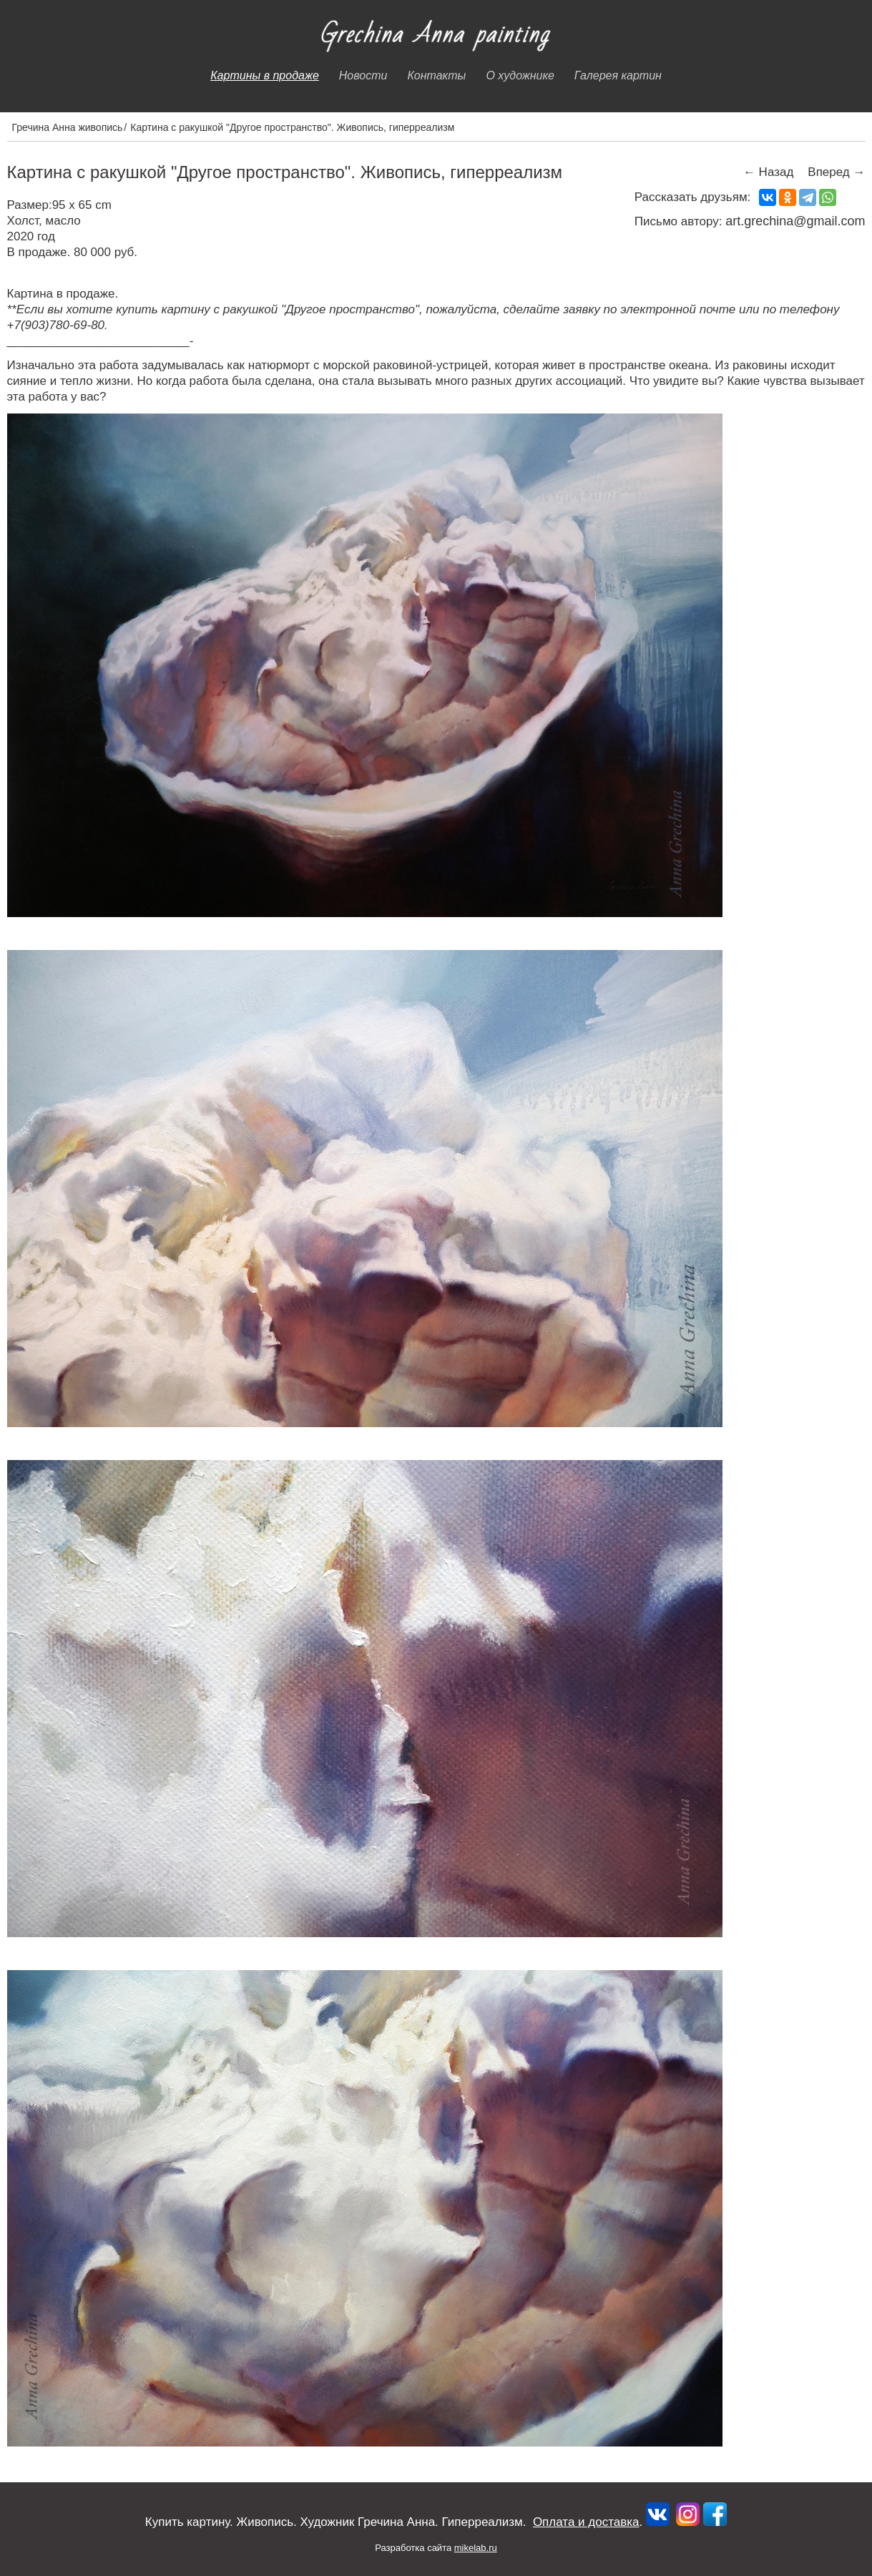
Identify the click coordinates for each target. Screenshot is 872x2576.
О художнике (520, 75)
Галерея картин (618, 75)
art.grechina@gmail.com (795, 221)
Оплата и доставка (586, 2522)
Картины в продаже (264, 75)
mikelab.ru (475, 2547)
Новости (363, 75)
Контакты (436, 75)
